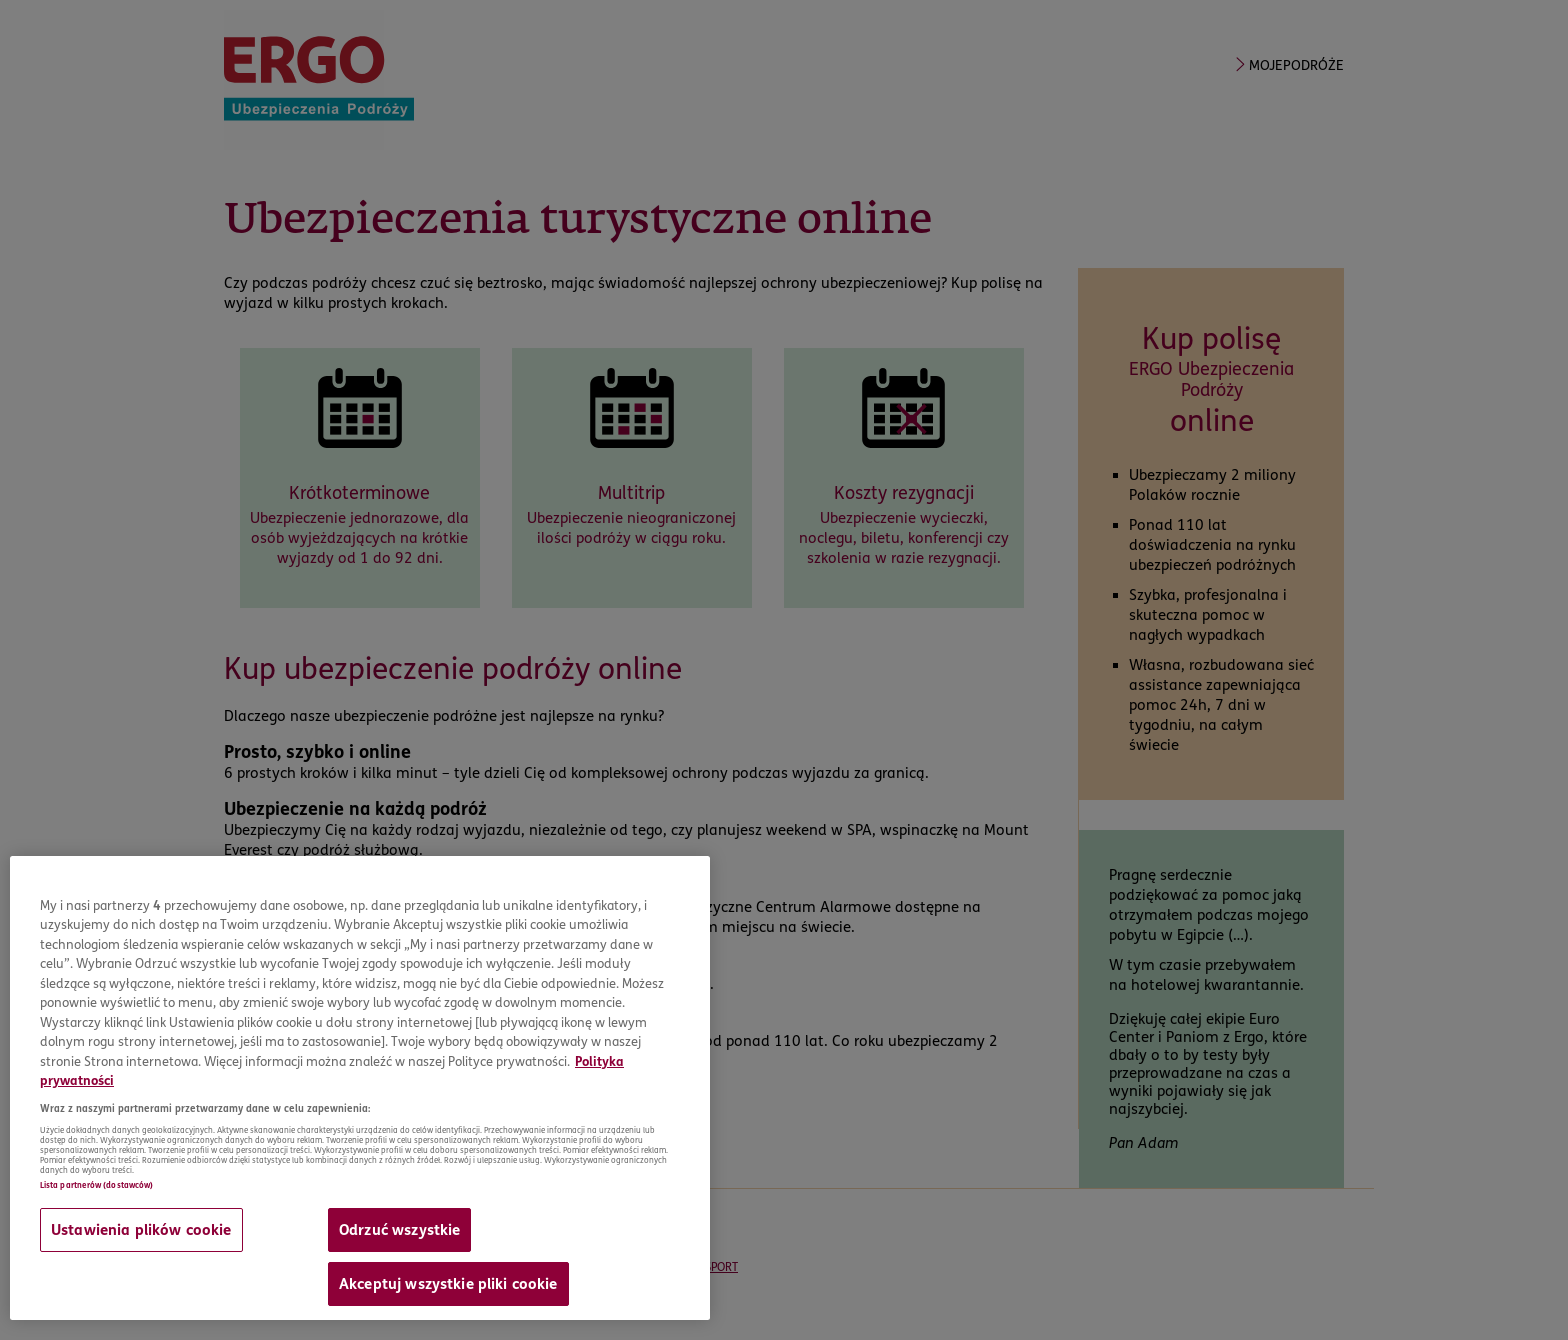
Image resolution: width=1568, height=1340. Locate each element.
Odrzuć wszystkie (399, 1230)
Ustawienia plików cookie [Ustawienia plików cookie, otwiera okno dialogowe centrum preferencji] (141, 1230)
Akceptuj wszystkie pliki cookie (448, 1284)
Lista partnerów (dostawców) (96, 1185)
